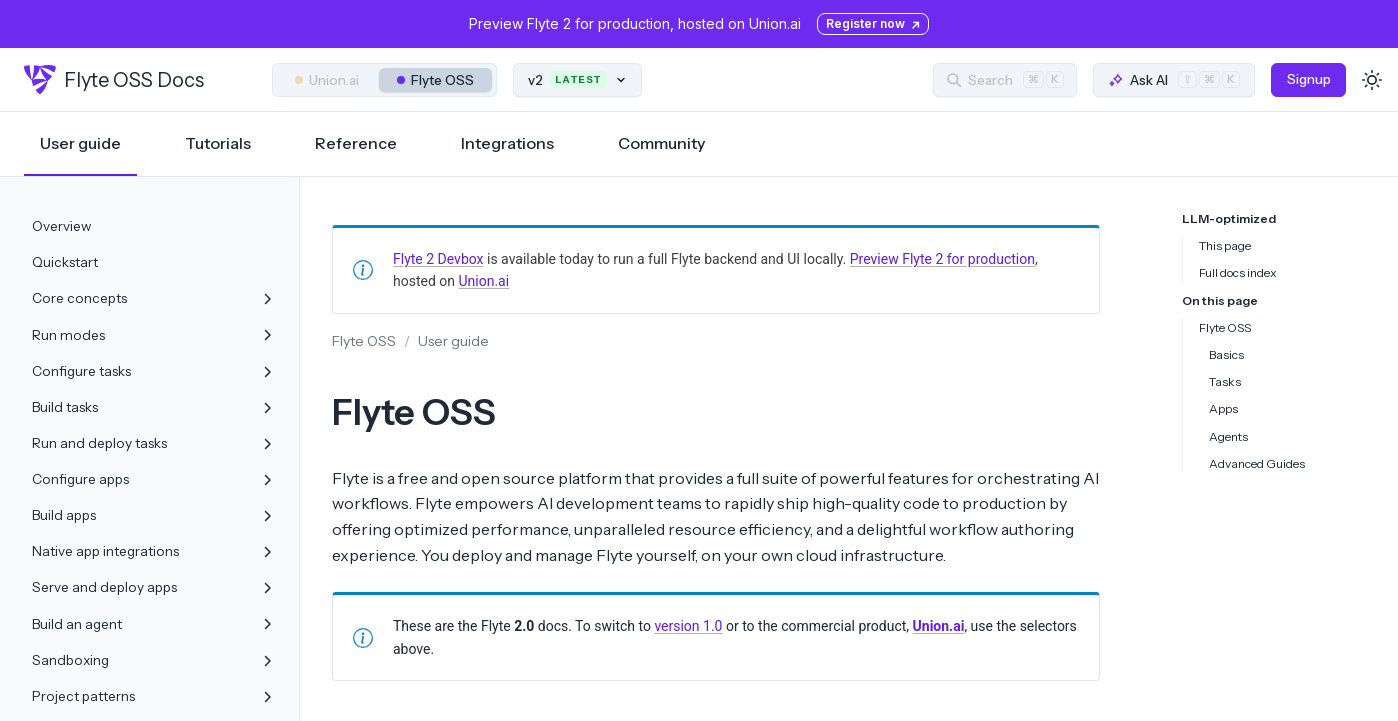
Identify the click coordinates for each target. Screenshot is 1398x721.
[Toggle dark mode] (1372, 80)
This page (1225, 245)
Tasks (1225, 381)
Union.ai (327, 80)
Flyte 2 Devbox (438, 259)
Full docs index (1238, 272)
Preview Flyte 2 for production (942, 259)
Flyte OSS (435, 80)
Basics (1226, 354)
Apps (1223, 408)
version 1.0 (688, 626)
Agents (1228, 436)
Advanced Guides (1257, 463)
